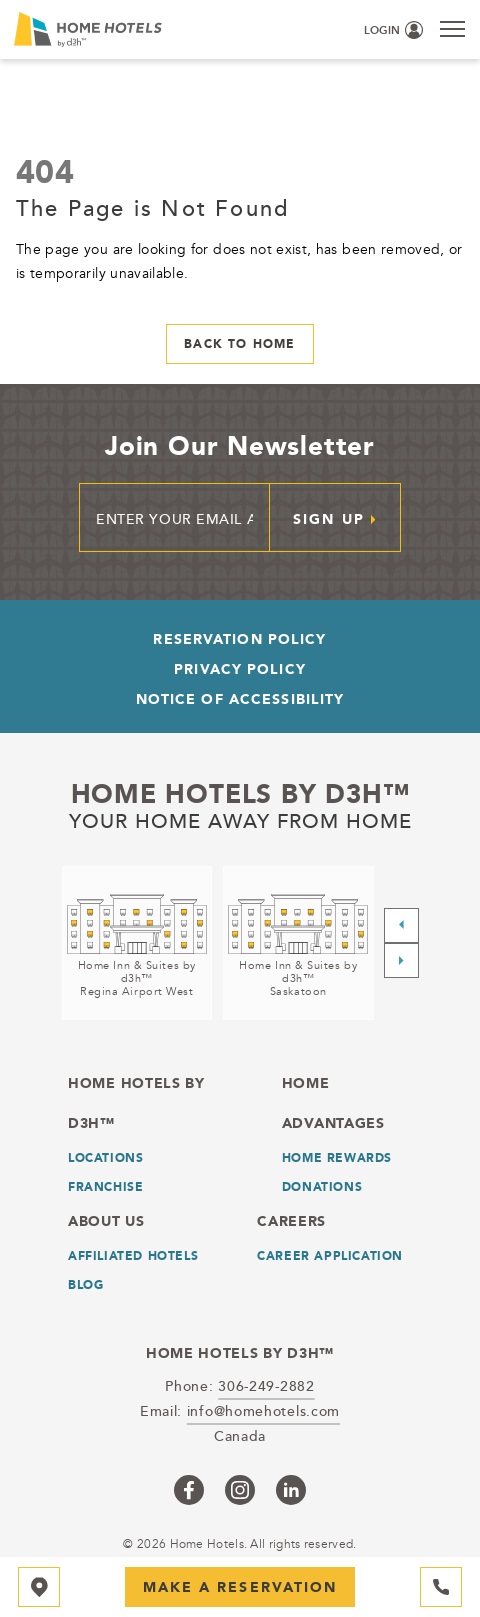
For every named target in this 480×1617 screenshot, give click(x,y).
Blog (85, 1285)
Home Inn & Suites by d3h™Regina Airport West (137, 978)
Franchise (105, 1187)
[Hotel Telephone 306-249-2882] (441, 1587)
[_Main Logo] (106, 29)
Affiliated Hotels (133, 1256)
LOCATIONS (105, 1158)
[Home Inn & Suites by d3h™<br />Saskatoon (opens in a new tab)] (298, 943)
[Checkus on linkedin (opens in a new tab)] (291, 1490)
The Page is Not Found (152, 207)
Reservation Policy (239, 639)
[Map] (39, 1587)
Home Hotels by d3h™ (240, 794)
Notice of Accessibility (240, 699)
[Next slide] (401, 960)
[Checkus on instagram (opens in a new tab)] (240, 1490)
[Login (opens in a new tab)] (393, 31)
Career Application (330, 1256)
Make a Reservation (240, 1587)
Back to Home (239, 344)
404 (45, 171)
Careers (291, 1221)
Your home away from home (240, 821)
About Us (106, 1221)
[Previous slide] (401, 925)
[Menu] (452, 28)
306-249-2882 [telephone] (266, 1385)
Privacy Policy (240, 669)
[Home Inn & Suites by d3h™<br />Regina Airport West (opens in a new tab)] (137, 943)
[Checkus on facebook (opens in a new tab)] (189, 1490)
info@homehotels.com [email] (263, 1410)
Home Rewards (337, 1158)
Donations (322, 1187)
